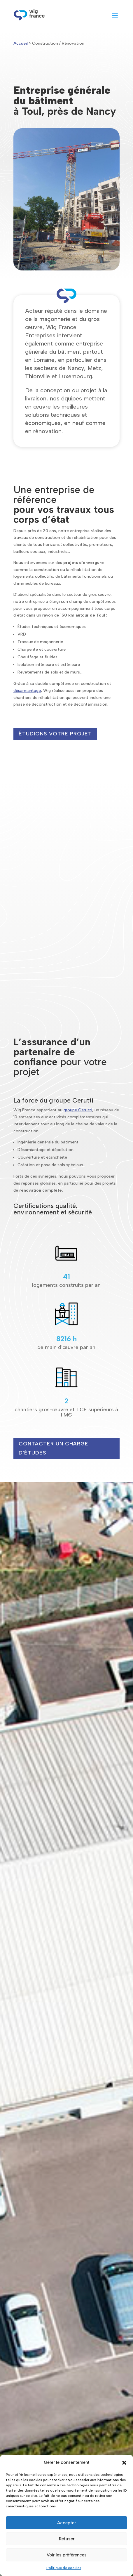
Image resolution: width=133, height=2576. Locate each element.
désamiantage (27, 690)
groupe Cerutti (78, 1110)
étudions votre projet (55, 733)
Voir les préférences (67, 2555)
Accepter (66, 2522)
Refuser (66, 2539)
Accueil (20, 43)
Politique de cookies (63, 2568)
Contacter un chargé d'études (53, 1448)
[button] (124, 2463)
